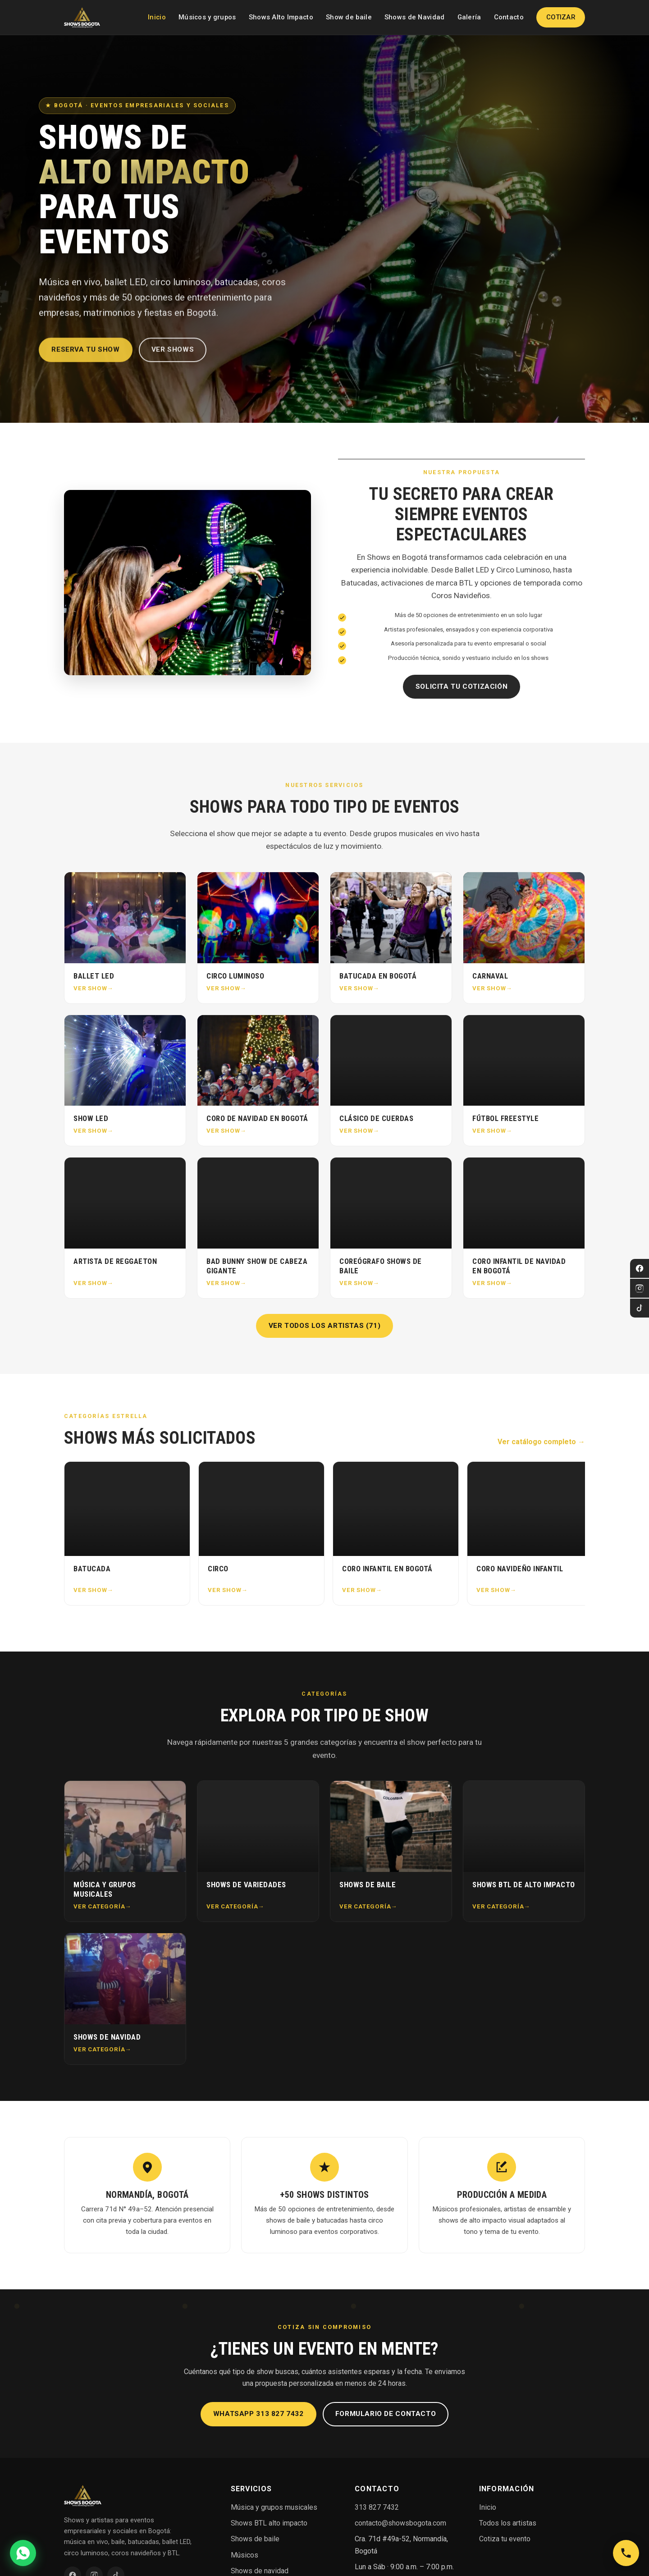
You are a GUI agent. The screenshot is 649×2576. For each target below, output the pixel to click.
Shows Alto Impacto (281, 17)
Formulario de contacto (385, 2414)
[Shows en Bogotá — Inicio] (82, 17)
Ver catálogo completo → (541, 1441)
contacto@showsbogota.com (400, 2523)
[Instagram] (639, 1288)
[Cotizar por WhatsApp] (23, 2553)
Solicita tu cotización (462, 686)
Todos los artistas (507, 2523)
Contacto (509, 17)
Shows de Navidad (414, 17)
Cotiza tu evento (504, 2539)
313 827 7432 (377, 2507)
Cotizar (560, 17)
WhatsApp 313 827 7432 (258, 2414)
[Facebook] (639, 1268)
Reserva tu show (85, 356)
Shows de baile (255, 2539)
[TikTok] (639, 1308)
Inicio (157, 17)
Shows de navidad (259, 2571)
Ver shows (172, 356)
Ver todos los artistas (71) (325, 1326)
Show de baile (349, 17)
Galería (469, 17)
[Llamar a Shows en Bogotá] (626, 2553)
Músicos (244, 2555)
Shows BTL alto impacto (269, 2523)
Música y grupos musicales (274, 2507)
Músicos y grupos (207, 17)
